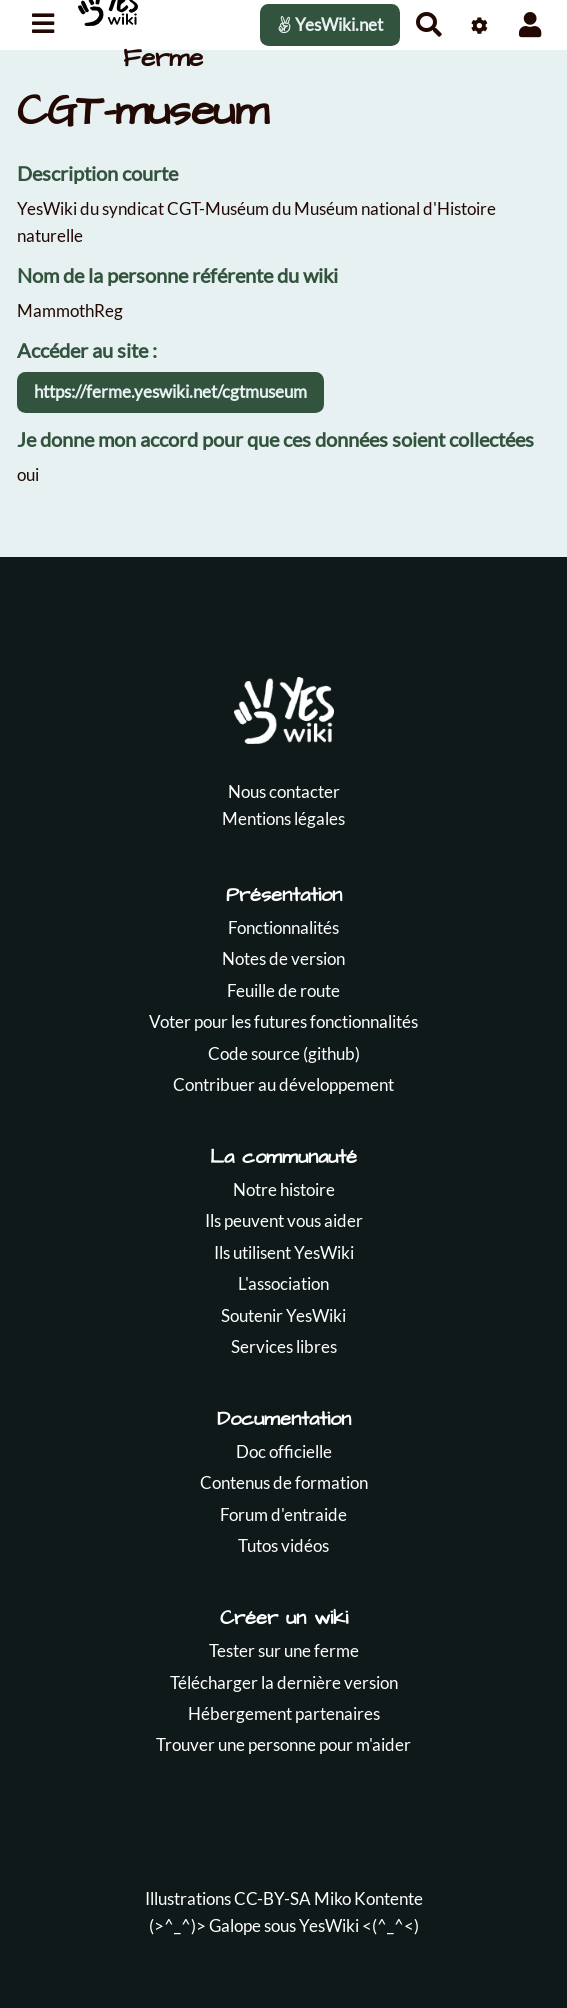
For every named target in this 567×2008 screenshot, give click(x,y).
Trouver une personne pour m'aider (283, 1744)
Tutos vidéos (283, 1545)
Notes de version (283, 958)
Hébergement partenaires (284, 1713)
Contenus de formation (284, 1482)
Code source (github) (284, 1053)
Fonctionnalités (283, 927)
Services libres (284, 1346)
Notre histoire (284, 1189)
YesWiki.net (330, 24)
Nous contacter (284, 791)
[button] (530, 24)
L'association (283, 1283)
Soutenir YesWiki (283, 1315)
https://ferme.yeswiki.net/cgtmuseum (170, 391)
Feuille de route (283, 990)
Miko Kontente (368, 1898)
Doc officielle (284, 1451)
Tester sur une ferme (284, 1650)
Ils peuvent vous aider (284, 1220)
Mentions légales (283, 818)
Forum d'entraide (283, 1514)
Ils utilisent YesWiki (284, 1252)
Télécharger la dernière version (284, 1682)
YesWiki (329, 1925)
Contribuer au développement (283, 1084)
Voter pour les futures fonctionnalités (283, 1021)
